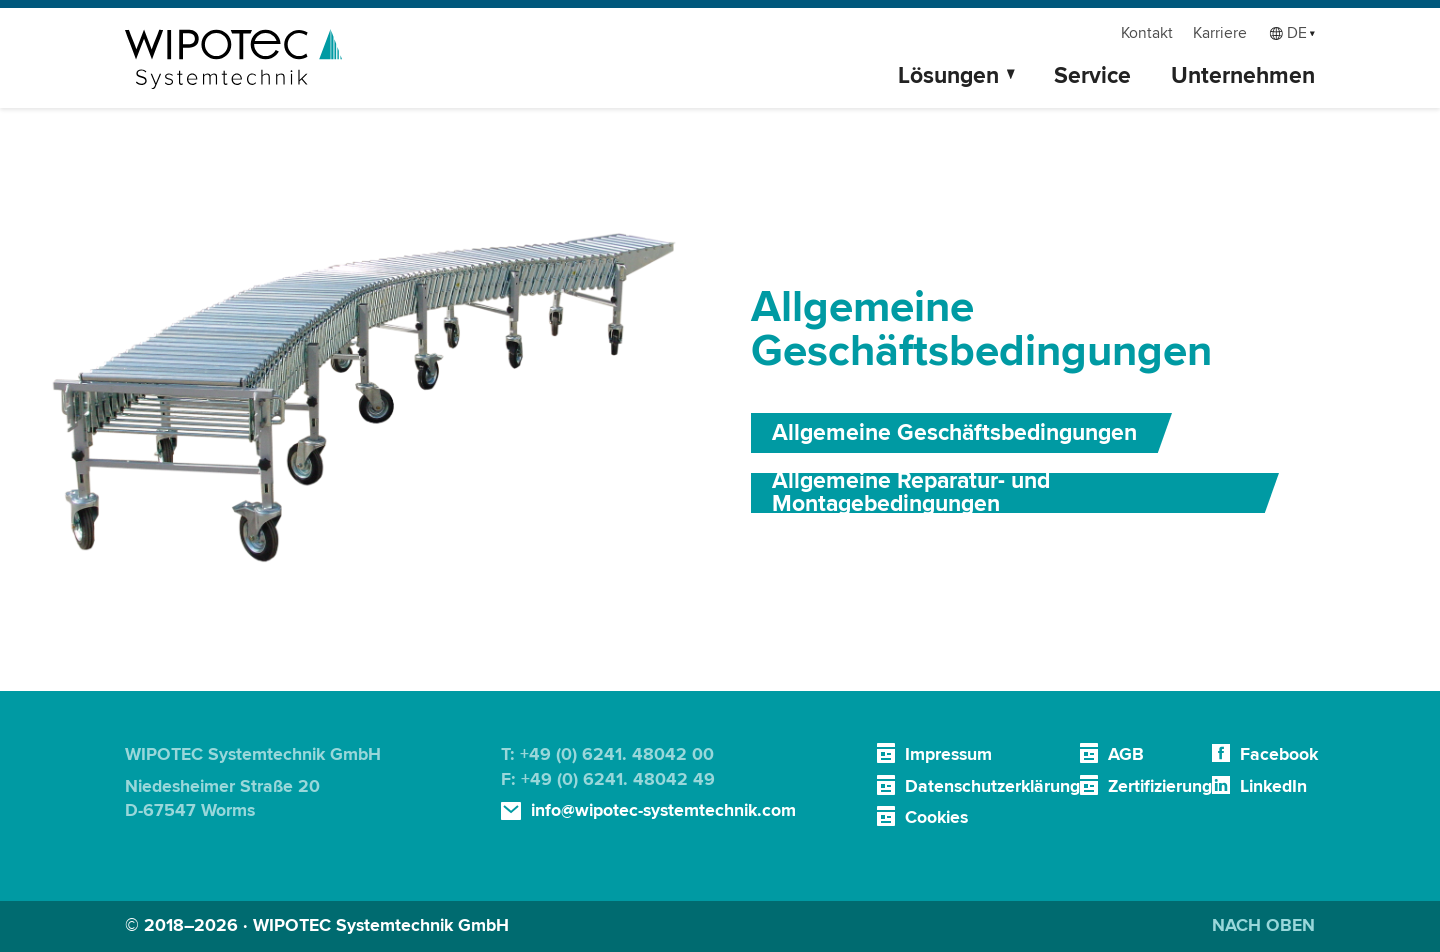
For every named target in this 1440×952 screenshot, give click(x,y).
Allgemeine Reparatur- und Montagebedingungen (911, 493)
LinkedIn (1273, 786)
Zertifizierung (1160, 786)
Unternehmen (1243, 76)
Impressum (948, 754)
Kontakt (1147, 33)
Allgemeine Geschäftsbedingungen (954, 433)
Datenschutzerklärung (992, 786)
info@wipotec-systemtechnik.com (663, 810)
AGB (1126, 754)
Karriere (1220, 33)
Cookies (936, 817)
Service (1092, 76)
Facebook (1279, 754)
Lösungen (948, 76)
